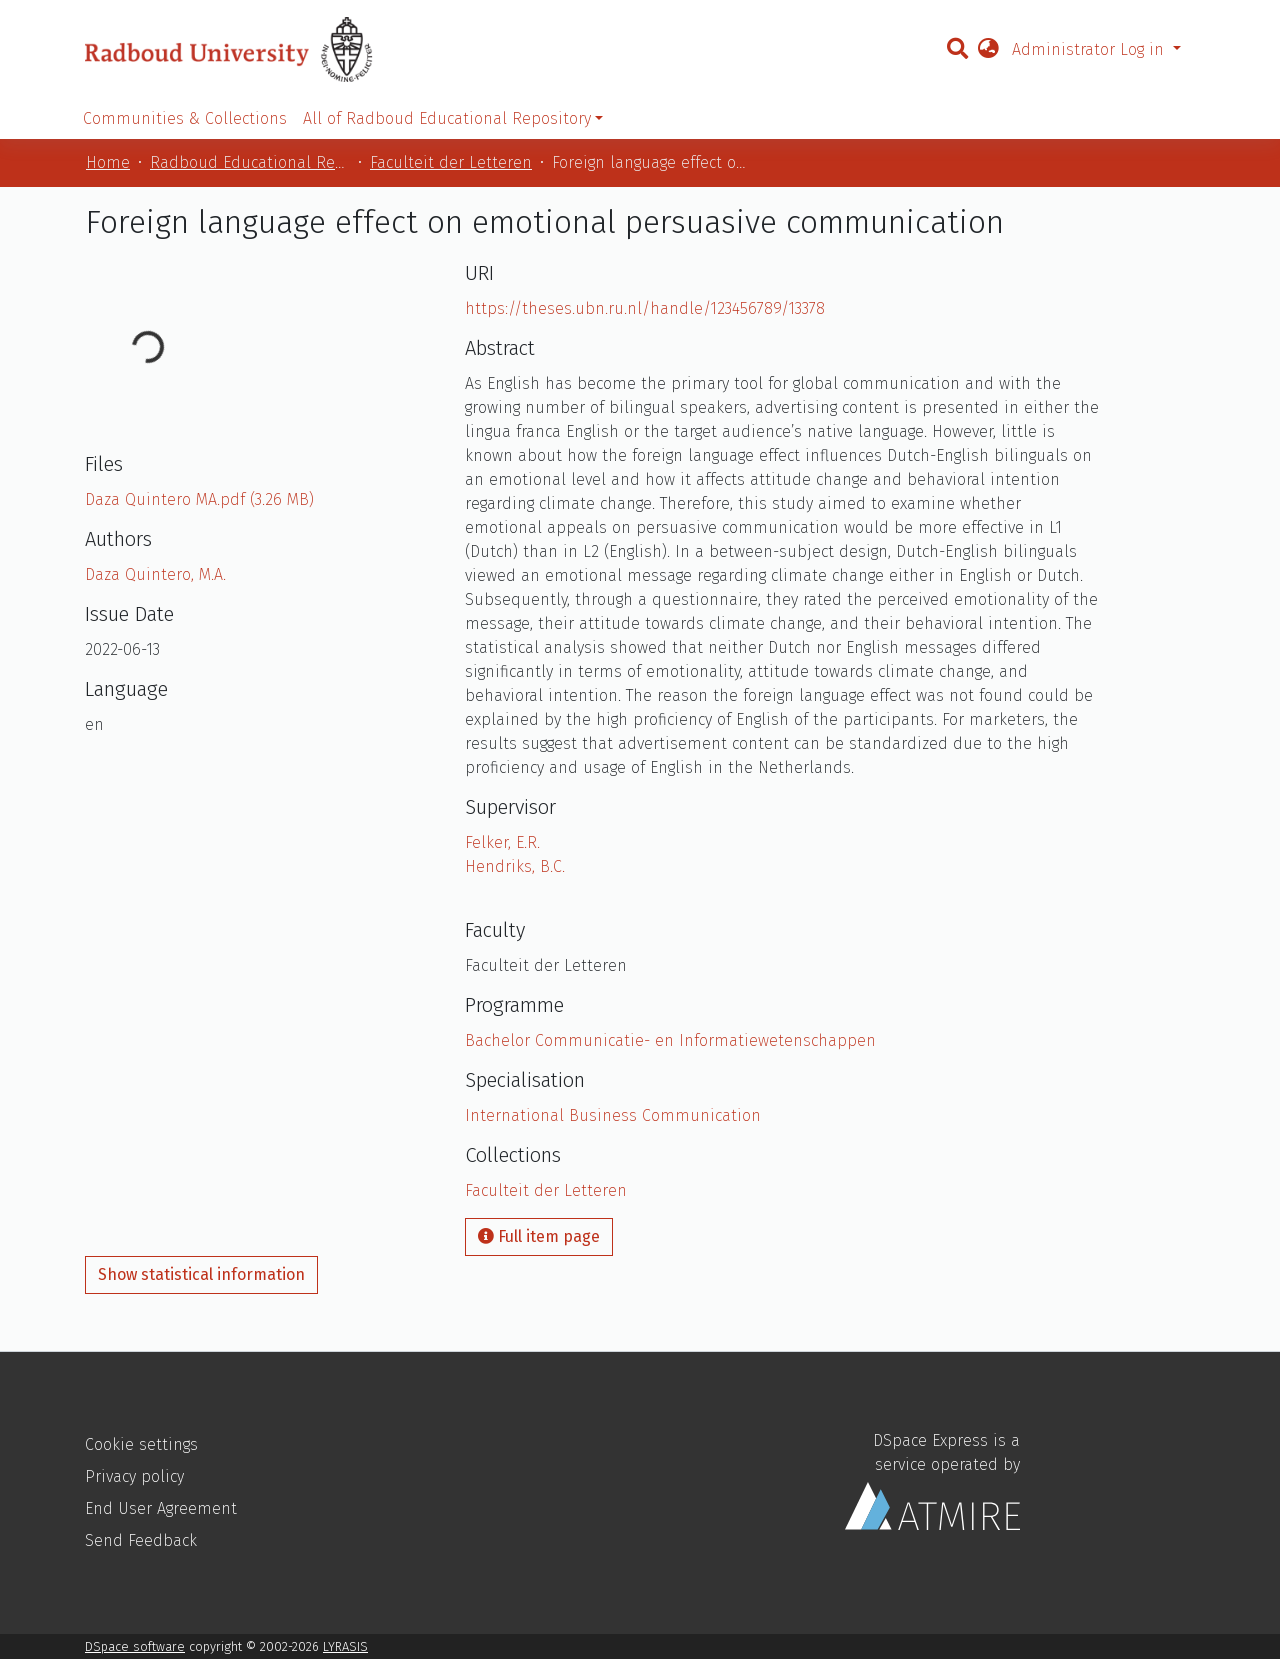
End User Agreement (161, 1508)
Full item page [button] (539, 1236)
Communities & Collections (185, 118)
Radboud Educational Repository (250, 162)
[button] (988, 50)
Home (108, 162)
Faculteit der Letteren (451, 162)
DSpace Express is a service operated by (932, 1480)
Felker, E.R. (502, 842)
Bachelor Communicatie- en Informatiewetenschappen (670, 1040)
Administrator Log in (1090, 49)
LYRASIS (345, 1646)
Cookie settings (141, 1444)
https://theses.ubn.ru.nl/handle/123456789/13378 (645, 308)
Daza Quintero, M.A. (155, 574)
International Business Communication (613, 1115)
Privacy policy (134, 1476)
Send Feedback (141, 1540)
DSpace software (135, 1646)
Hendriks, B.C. (515, 866)
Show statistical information (201, 1274)
